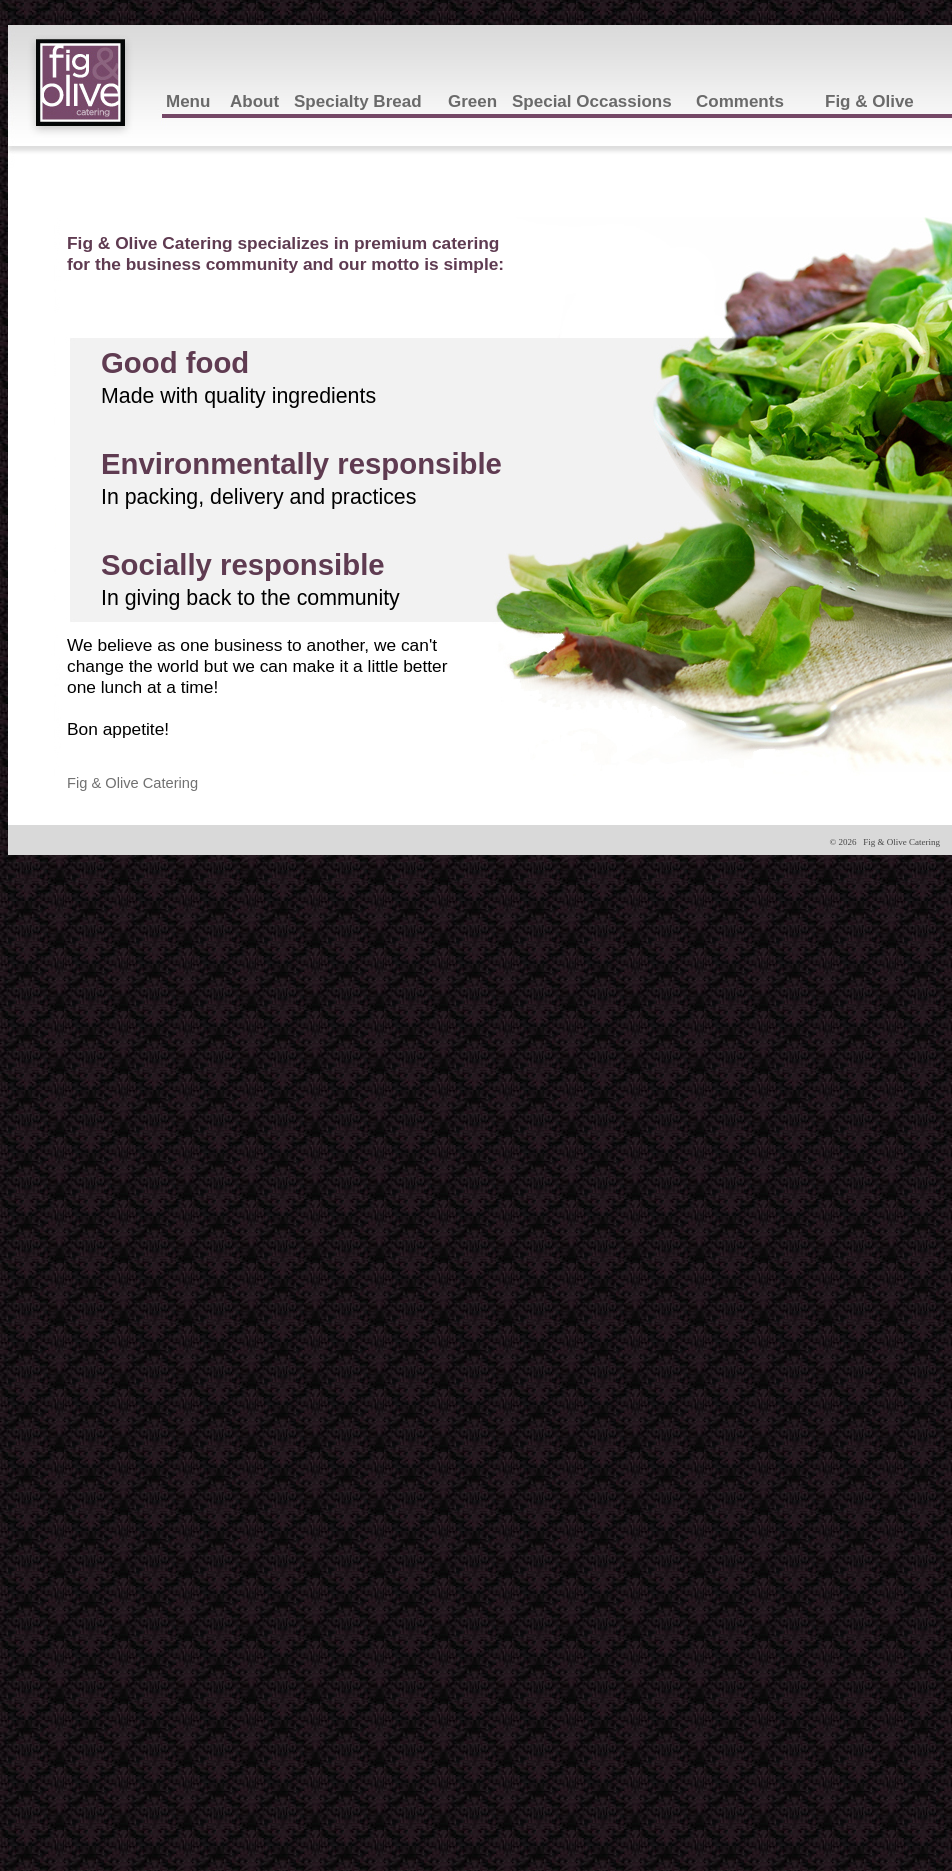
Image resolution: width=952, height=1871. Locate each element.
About (254, 101)
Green (472, 101)
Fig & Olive (869, 101)
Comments (740, 101)
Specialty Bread (358, 101)
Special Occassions (592, 101)
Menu (188, 101)
